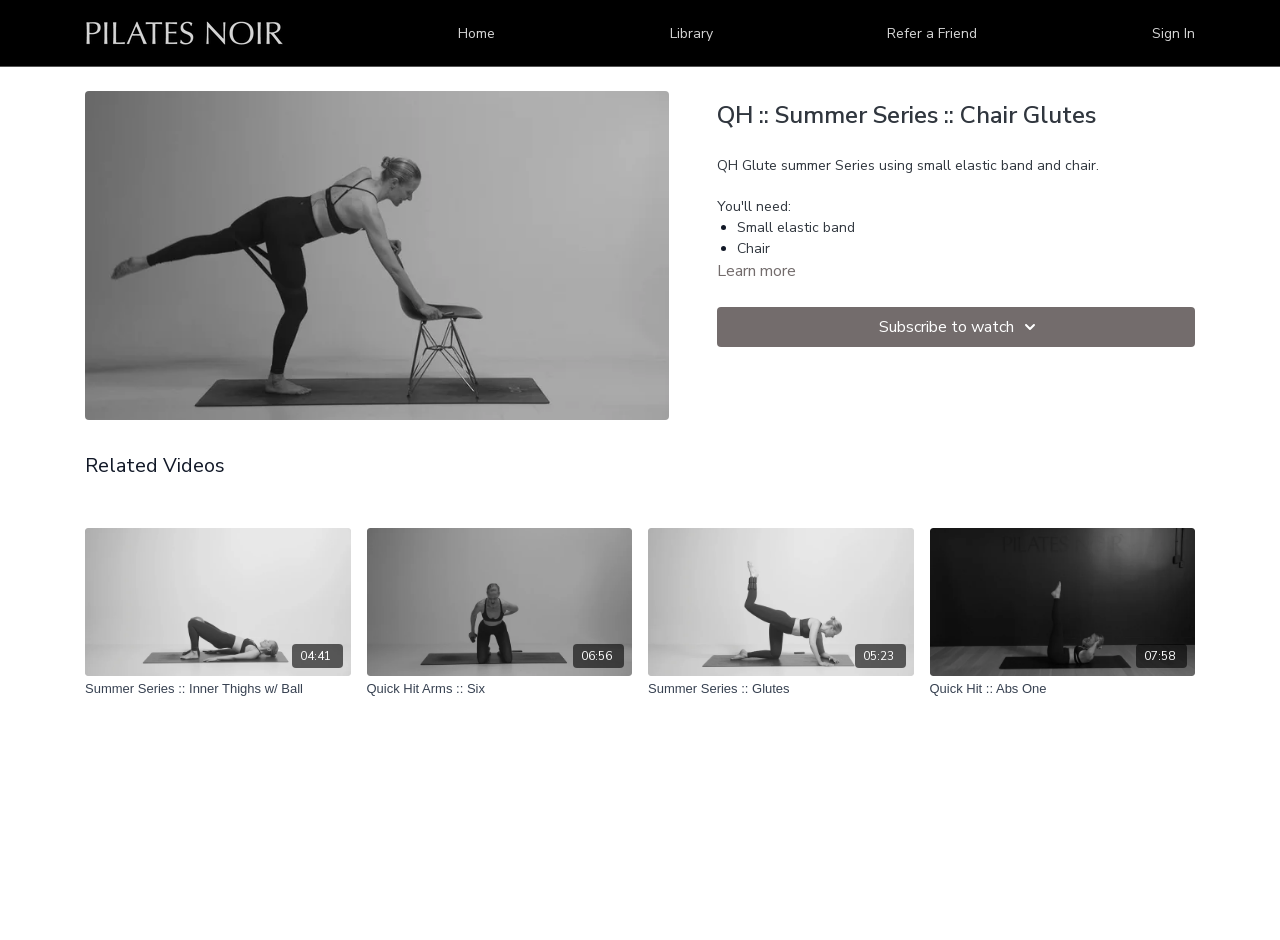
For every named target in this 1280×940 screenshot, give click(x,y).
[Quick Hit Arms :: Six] (500, 689)
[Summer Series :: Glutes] (781, 689)
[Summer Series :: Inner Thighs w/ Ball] (218, 689)
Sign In (1173, 33)
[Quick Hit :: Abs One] (1063, 689)
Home (476, 33)
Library (691, 33)
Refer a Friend (932, 33)
